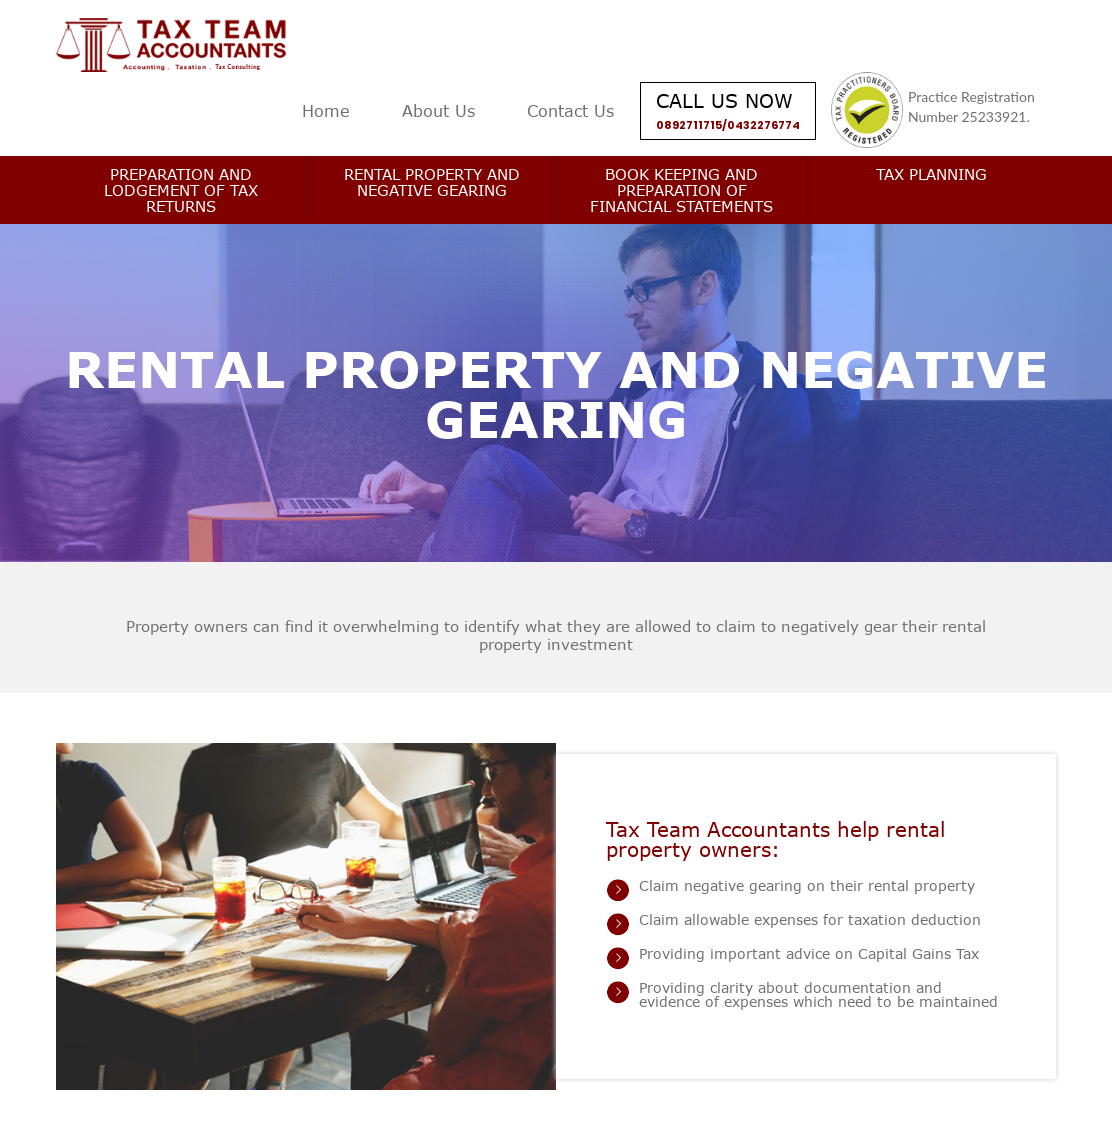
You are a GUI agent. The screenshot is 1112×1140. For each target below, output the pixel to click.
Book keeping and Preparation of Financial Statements (681, 190)
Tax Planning (931, 174)
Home (326, 110)
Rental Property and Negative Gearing (432, 182)
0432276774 (763, 125)
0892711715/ (691, 125)
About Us (438, 110)
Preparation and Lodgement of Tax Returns (181, 190)
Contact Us (570, 110)
